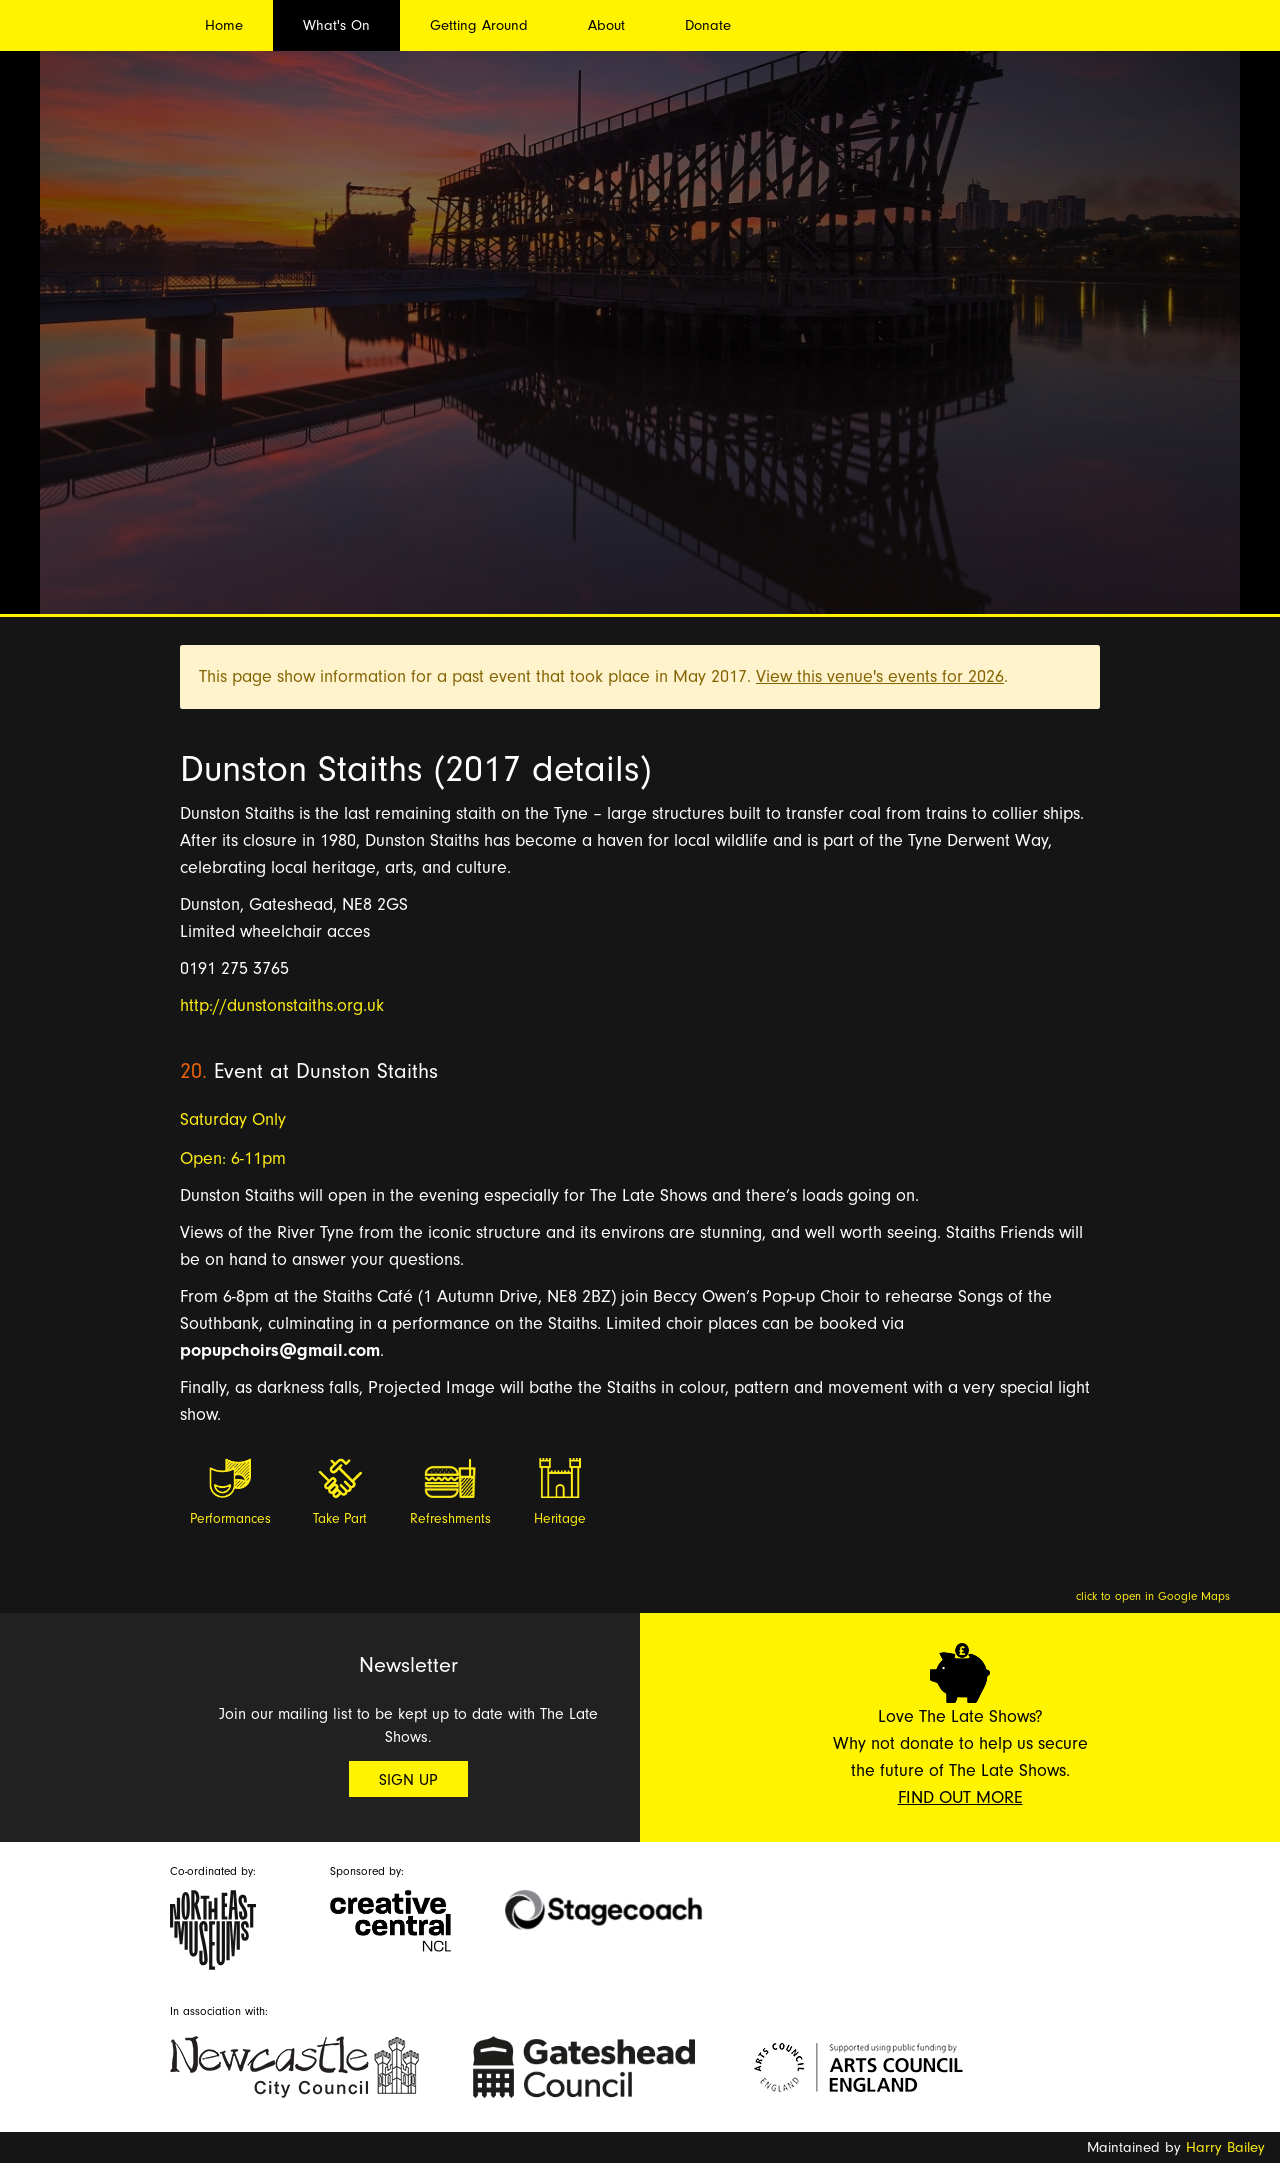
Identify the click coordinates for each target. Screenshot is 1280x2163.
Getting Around (479, 25)
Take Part (340, 1519)
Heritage (560, 1519)
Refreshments (450, 1519)
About (606, 25)
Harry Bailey (1225, 2147)
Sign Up (408, 1780)
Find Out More (960, 1797)
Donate (708, 25)
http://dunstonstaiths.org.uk (282, 1005)
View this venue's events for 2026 (880, 676)
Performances (230, 1519)
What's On (336, 25)
